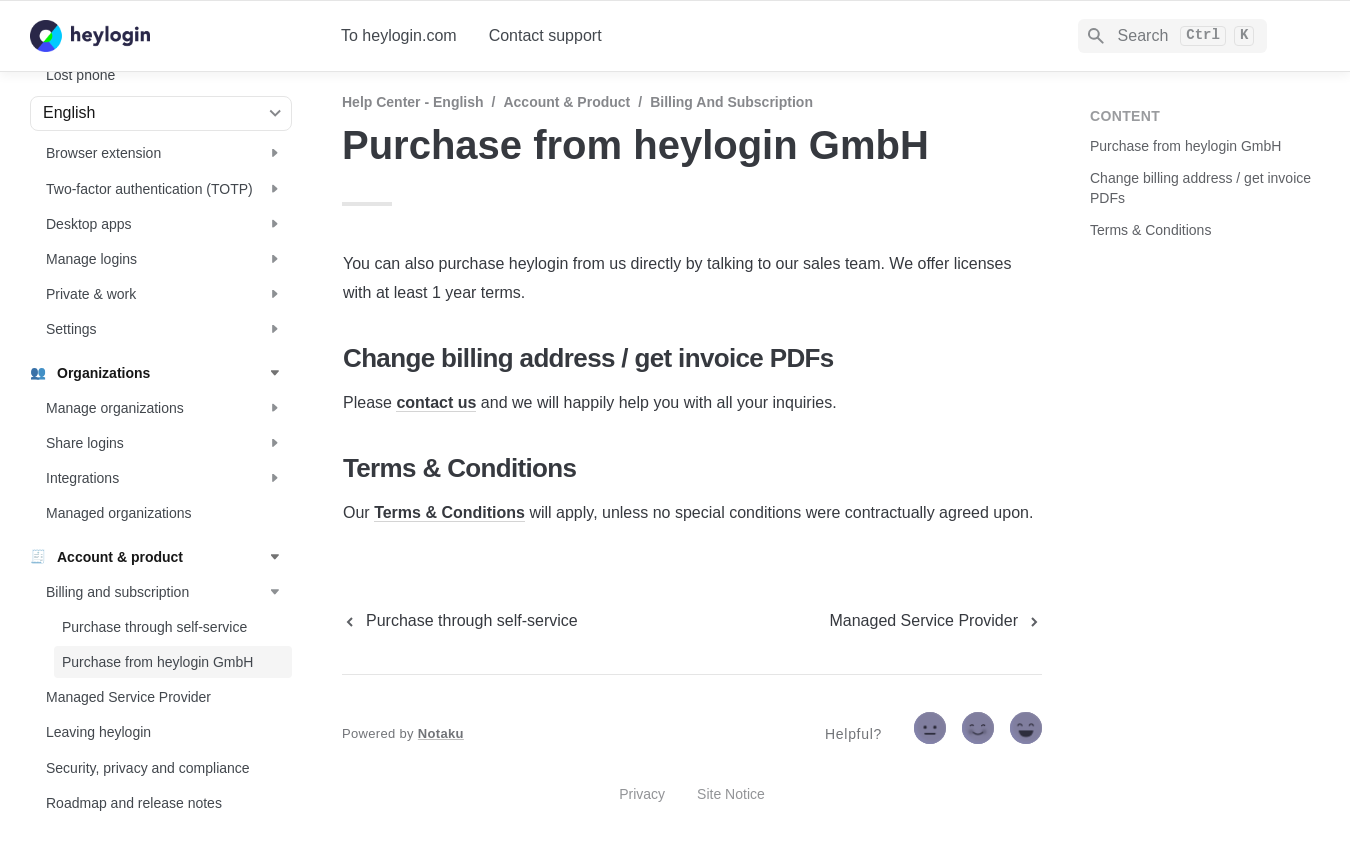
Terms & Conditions (449, 512)
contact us (436, 402)
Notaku (441, 733)
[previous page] (460, 621)
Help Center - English (413, 102)
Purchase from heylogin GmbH (1185, 146)
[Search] (1172, 36)
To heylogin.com (399, 35)
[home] (169, 36)
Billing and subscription (731, 102)
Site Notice (731, 794)
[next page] (935, 621)
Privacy (642, 794)
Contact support (545, 35)
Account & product (566, 102)
